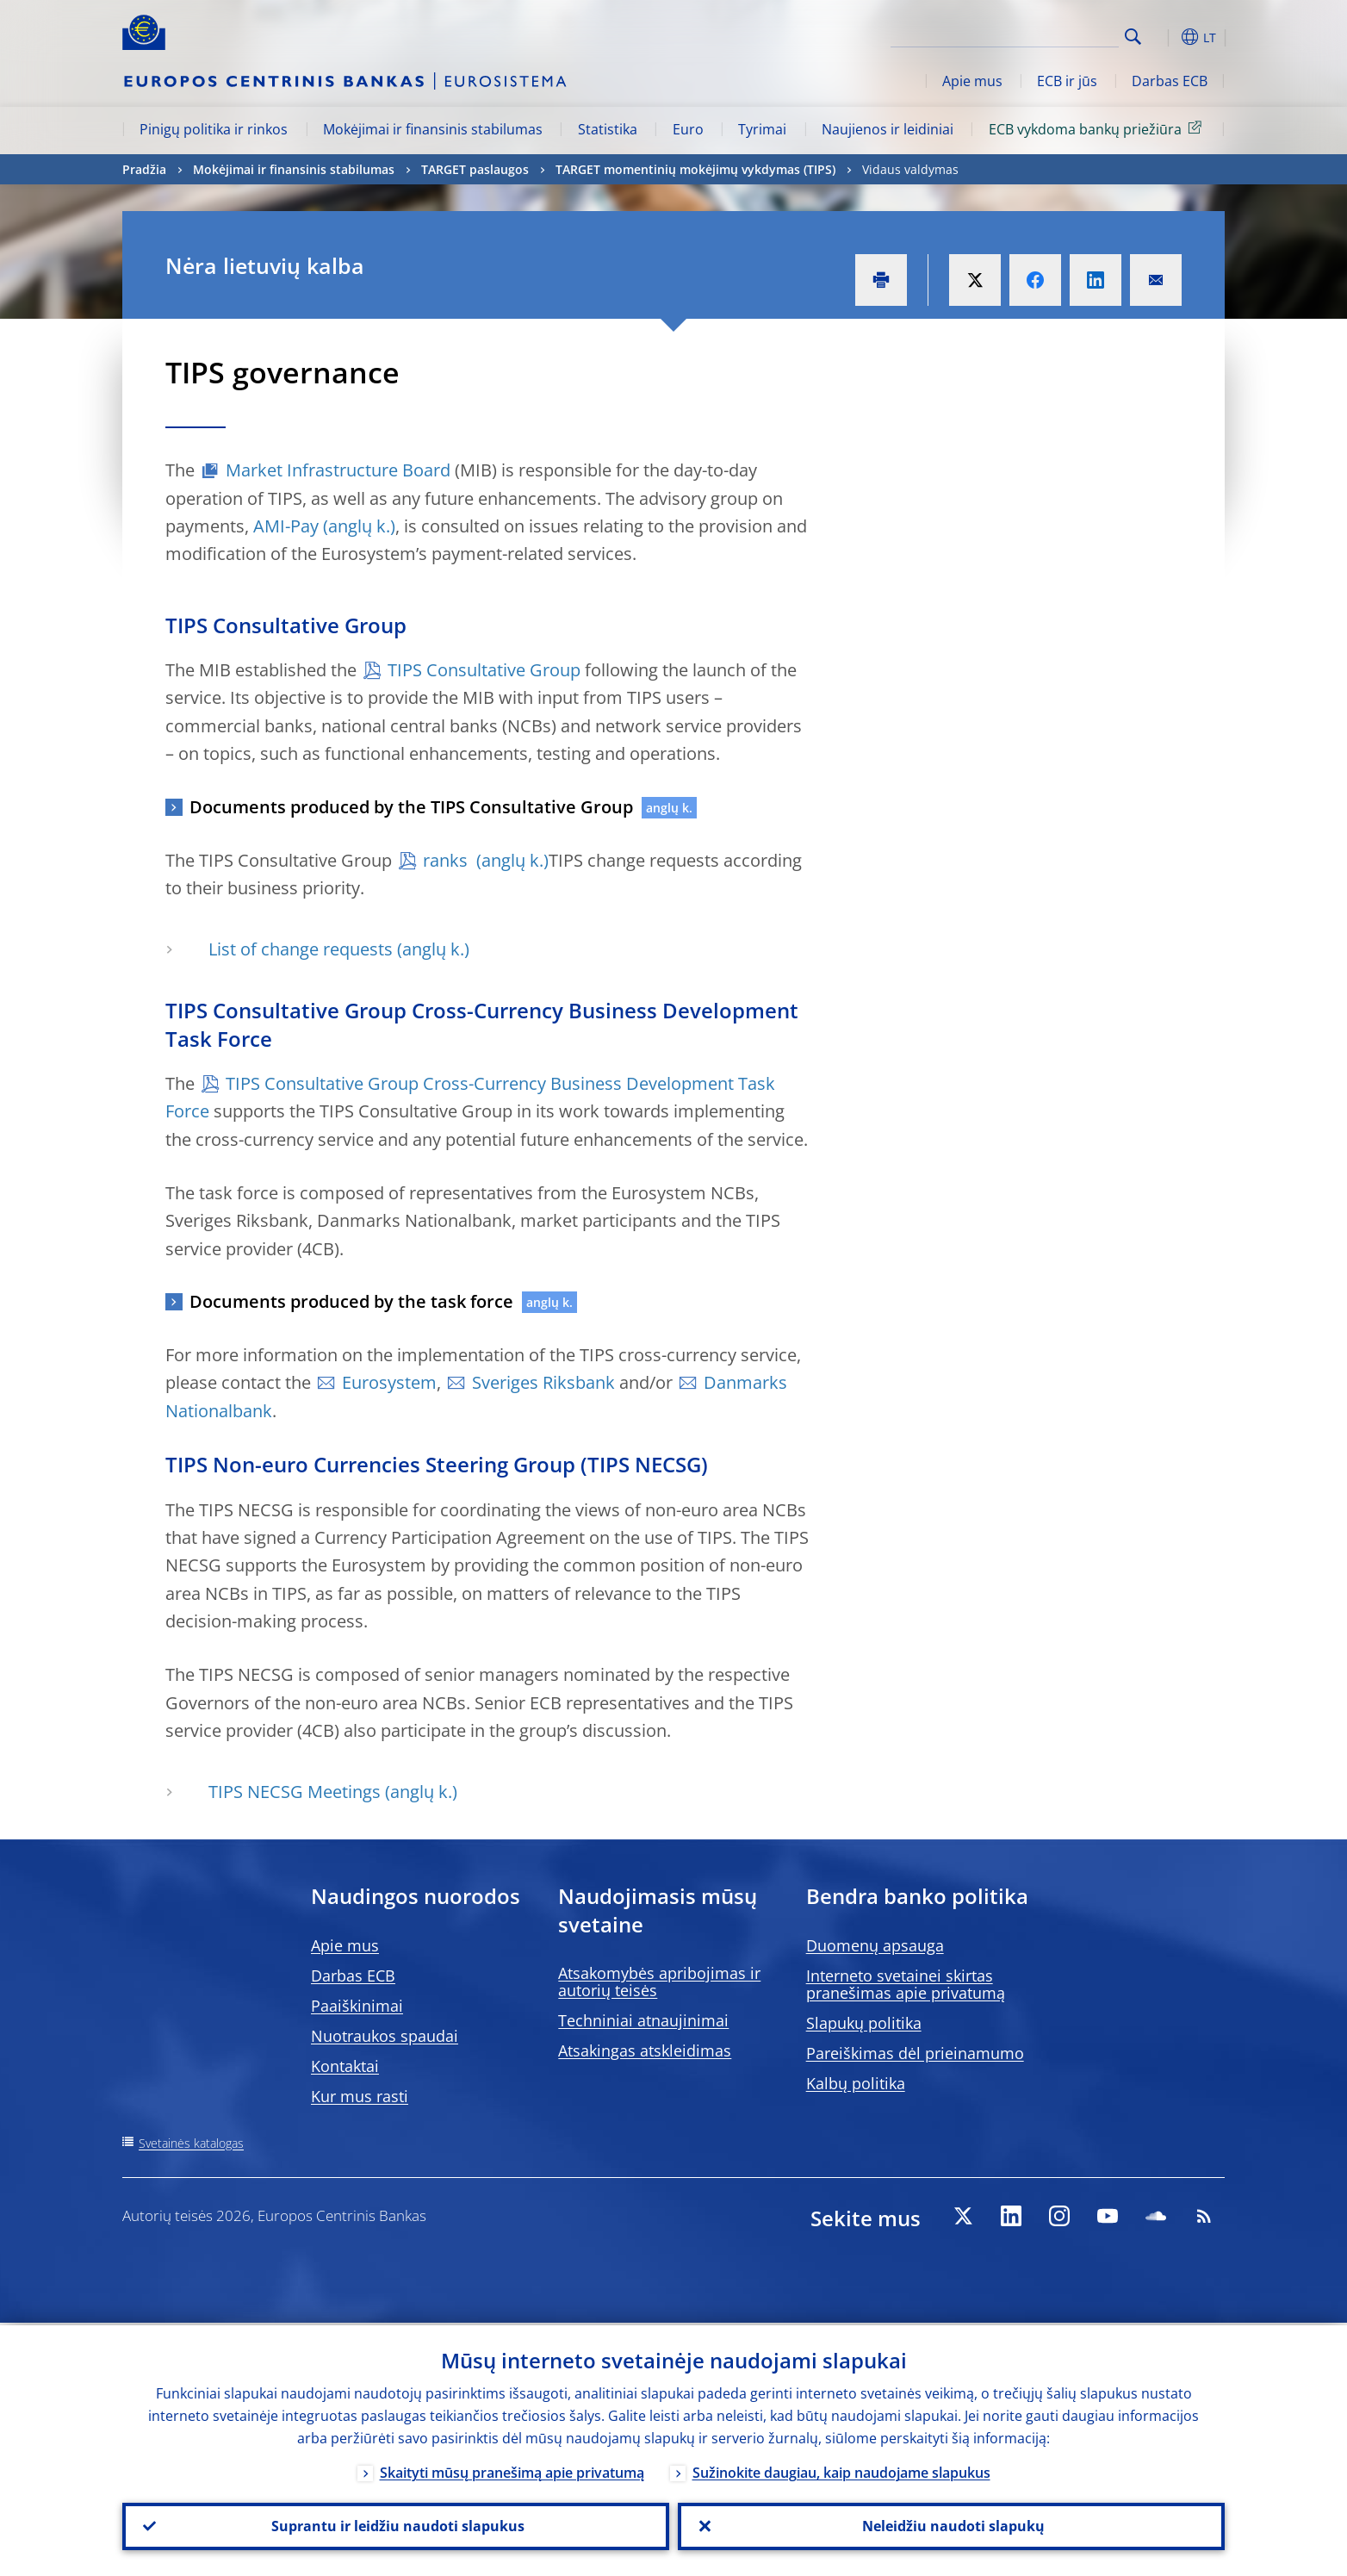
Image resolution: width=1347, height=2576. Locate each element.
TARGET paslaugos (475, 169)
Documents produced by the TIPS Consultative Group (411, 806)
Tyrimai (762, 129)
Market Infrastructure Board (338, 470)
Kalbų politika (855, 2083)
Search (1133, 37)
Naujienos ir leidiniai (887, 129)
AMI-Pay (286, 526)
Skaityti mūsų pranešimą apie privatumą (512, 2470)
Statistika (607, 129)
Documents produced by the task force (351, 1301)
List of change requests (300, 949)
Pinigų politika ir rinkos (214, 129)
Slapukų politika (864, 2023)
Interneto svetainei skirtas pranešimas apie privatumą (905, 1984)
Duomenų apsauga (875, 1945)
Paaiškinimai (357, 2005)
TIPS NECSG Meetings (294, 1791)
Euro (688, 129)
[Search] (1033, 34)
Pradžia (144, 169)
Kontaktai (345, 2066)
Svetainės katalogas (191, 2143)
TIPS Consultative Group (484, 669)
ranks (447, 860)
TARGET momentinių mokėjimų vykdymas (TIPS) (695, 169)
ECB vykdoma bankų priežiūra (1098, 128)
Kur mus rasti (359, 2096)
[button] (1164, 37)
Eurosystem (389, 1382)
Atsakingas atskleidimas (644, 2050)
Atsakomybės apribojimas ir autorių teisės (659, 1981)
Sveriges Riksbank (543, 1382)
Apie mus (972, 81)
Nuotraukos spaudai (384, 2035)
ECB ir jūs (1067, 81)
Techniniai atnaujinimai (643, 2020)
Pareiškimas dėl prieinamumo (915, 2053)
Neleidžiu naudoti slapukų (951, 2525)
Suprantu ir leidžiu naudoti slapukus (396, 2525)
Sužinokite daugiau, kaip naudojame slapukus (841, 2470)
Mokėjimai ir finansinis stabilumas (433, 129)
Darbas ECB (1169, 81)
